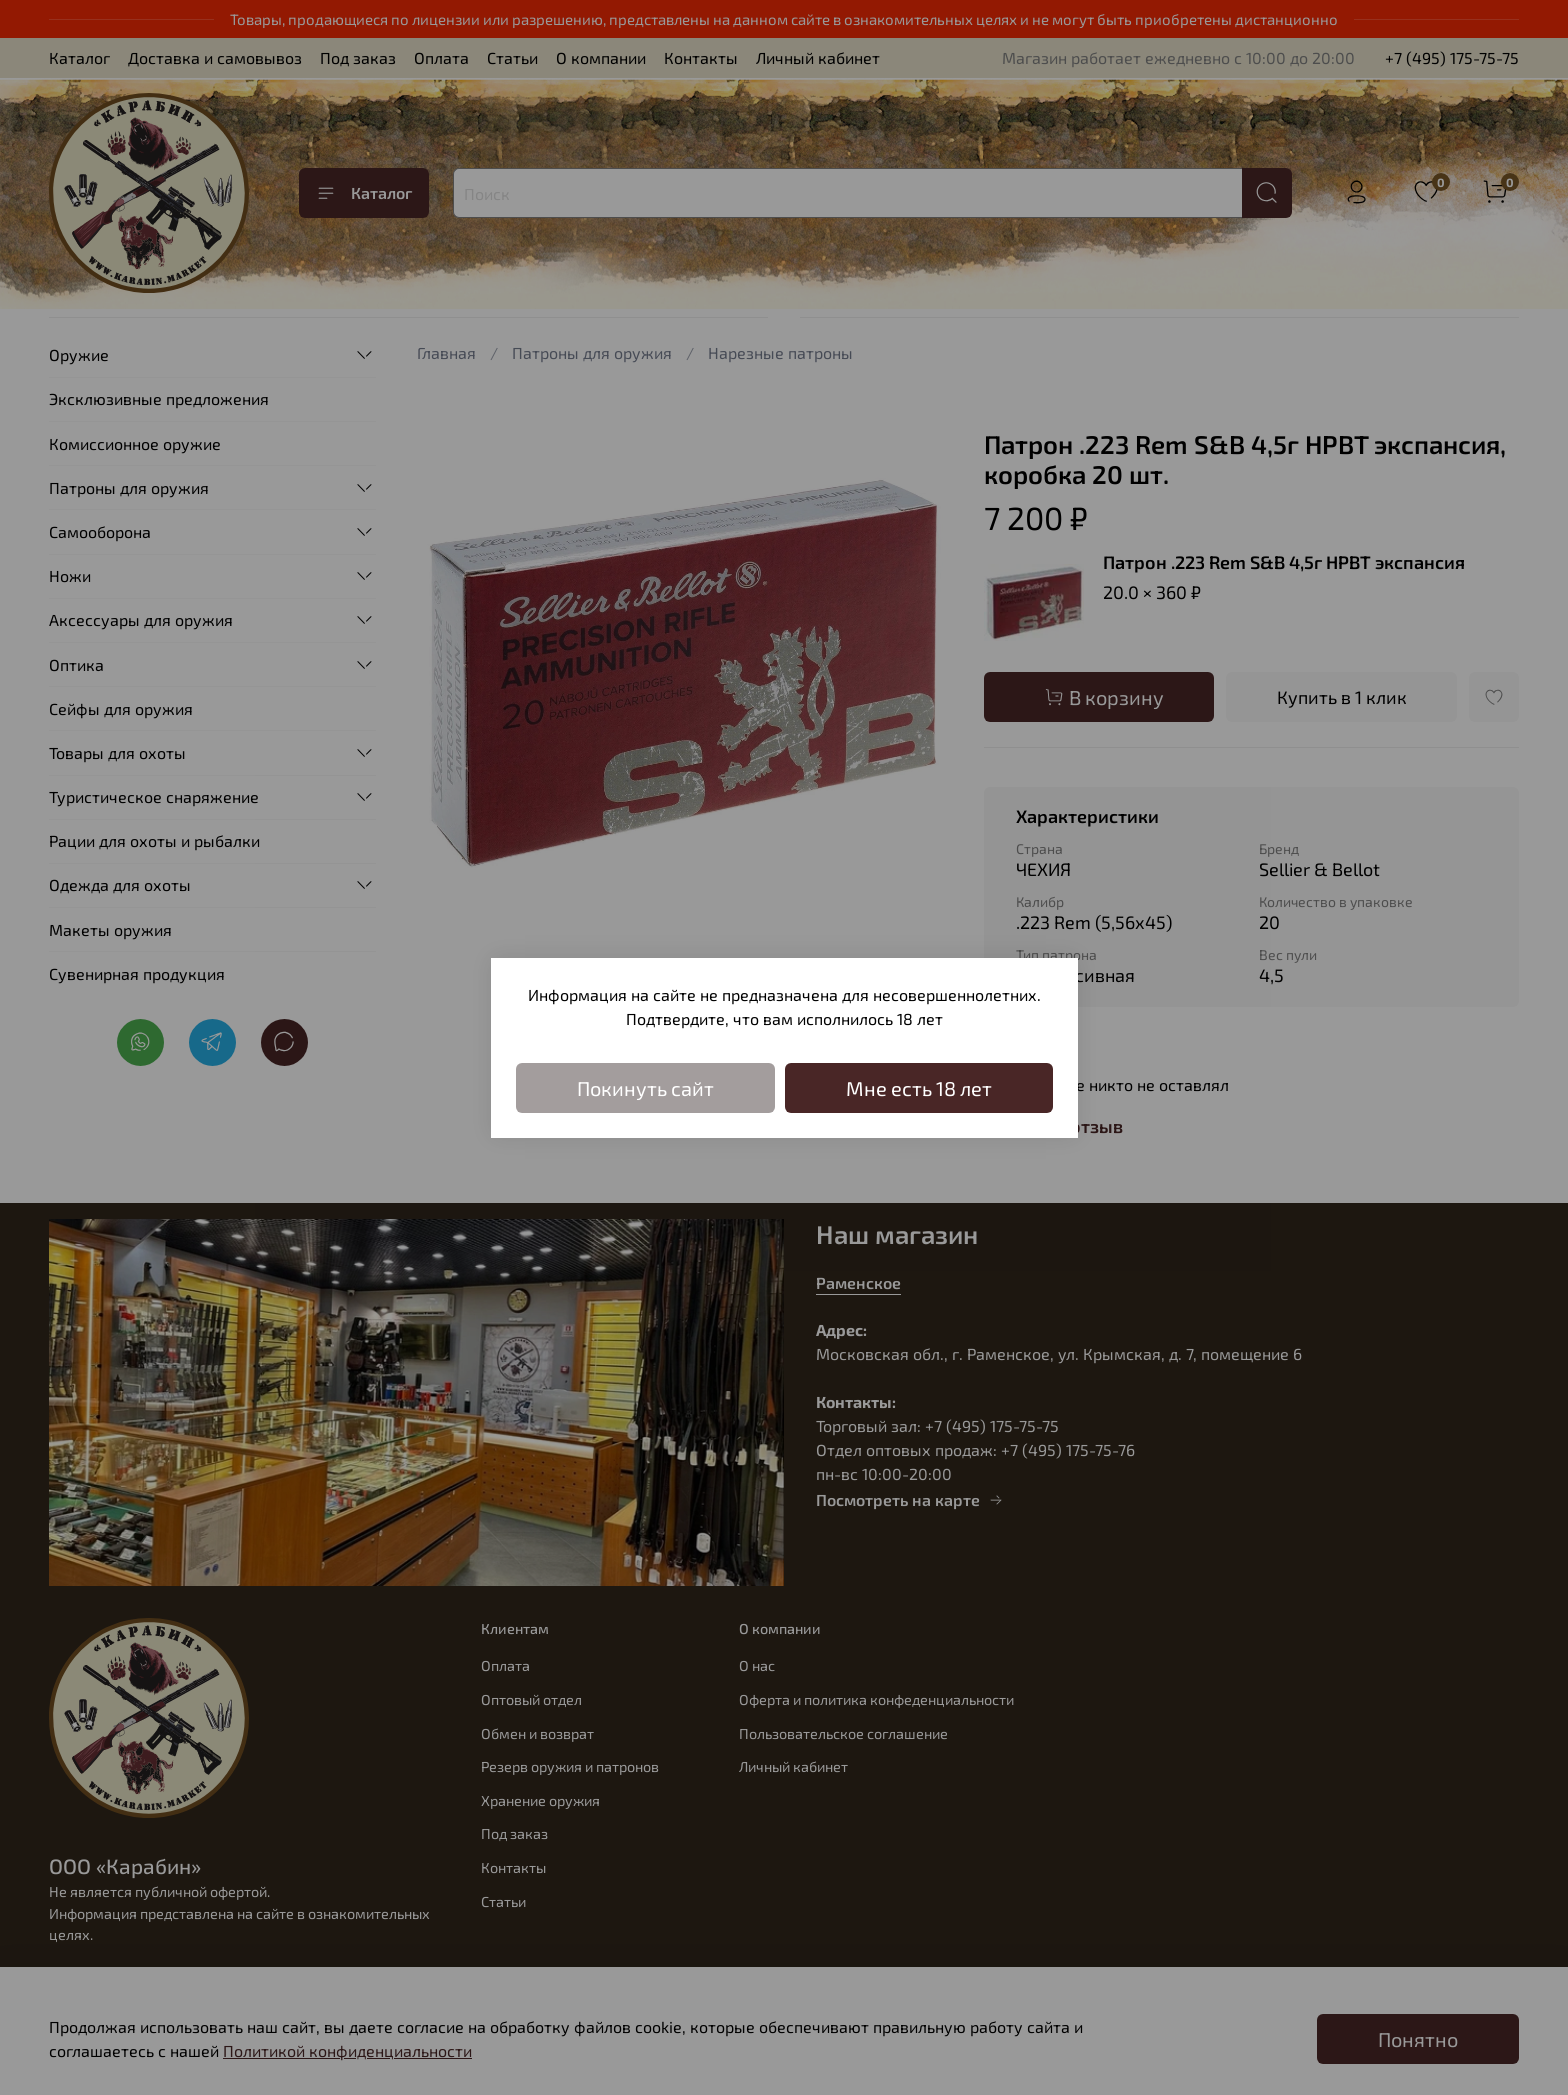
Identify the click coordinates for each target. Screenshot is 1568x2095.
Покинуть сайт (645, 1088)
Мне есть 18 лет (919, 1088)
